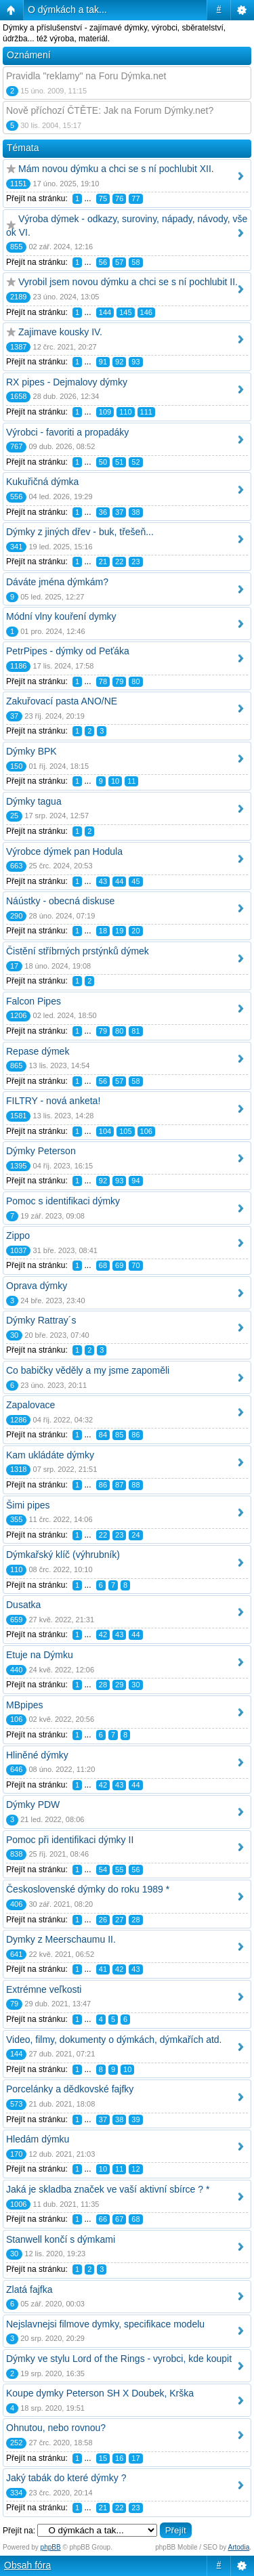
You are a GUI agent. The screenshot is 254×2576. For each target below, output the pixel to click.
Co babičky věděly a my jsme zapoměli (87, 1370)
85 (119, 1435)
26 (103, 1920)
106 (146, 1131)
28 (103, 1685)
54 (103, 1869)
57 (119, 262)
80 (135, 681)
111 (146, 412)
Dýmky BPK (31, 751)
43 (103, 881)
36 (103, 512)
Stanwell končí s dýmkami (60, 2239)
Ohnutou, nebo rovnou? (56, 2427)
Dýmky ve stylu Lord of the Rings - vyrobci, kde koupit (119, 2358)
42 (103, 1634)
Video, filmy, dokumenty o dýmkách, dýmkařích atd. (114, 2039)
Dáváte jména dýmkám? (57, 581)
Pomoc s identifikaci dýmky (63, 1201)
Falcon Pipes (33, 1001)
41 (103, 1969)
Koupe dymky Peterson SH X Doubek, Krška (100, 2393)
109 (105, 412)
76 (119, 198)
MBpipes (24, 1704)
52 (135, 462)
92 (119, 362)
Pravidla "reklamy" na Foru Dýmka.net (86, 75)
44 (119, 881)
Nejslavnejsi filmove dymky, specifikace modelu (105, 2324)
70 (135, 1265)
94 (135, 1181)
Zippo (18, 1235)
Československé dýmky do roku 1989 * (87, 1889)
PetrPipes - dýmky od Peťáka (67, 651)
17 (135, 2458)
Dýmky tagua (34, 801)
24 (135, 1535)
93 (135, 362)
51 (119, 462)
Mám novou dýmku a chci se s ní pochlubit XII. (116, 168)
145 (125, 312)
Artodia (239, 2547)
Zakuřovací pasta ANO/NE (61, 701)
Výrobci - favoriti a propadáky (67, 432)
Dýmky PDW (33, 1804)
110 (125, 412)
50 (103, 462)
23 (135, 561)
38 (135, 512)
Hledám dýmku (37, 2139)
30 (135, 1685)
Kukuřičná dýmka (42, 481)
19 (119, 931)
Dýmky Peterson (41, 1150)
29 (119, 1685)
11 (131, 781)
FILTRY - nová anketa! (53, 1100)
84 (103, 1435)
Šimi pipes (28, 1505)
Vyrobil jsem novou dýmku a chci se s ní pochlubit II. (128, 281)
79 (119, 681)
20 (135, 931)
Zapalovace (30, 1404)
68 (103, 1265)
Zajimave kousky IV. (60, 331)
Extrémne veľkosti (43, 1989)
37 (119, 512)
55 (119, 1869)
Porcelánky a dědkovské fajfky (69, 2089)
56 (103, 262)
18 (103, 931)
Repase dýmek (37, 1051)
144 (105, 312)
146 (146, 312)
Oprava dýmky (36, 1285)
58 (135, 262)
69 (119, 1265)
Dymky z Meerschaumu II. (61, 1939)
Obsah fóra (27, 2565)
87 (119, 1485)
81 (135, 1031)
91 (103, 362)
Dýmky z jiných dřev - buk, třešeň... (80, 531)
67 (119, 2219)
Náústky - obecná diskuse (60, 900)
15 (103, 2458)
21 (103, 561)
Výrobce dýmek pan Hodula (64, 851)
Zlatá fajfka (29, 2289)
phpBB (51, 2547)
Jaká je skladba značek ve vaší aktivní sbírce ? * (107, 2189)
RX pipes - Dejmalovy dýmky (66, 382)
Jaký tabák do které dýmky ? (66, 2477)
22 (119, 561)
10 (115, 781)
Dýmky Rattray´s (41, 1320)
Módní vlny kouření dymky (61, 616)
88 (135, 1485)
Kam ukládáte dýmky (50, 1455)
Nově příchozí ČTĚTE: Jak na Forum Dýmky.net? (109, 110)
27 (119, 1920)
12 (135, 2169)
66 (103, 2219)
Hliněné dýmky (37, 1755)
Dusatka (23, 1604)
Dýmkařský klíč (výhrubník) (63, 1554)
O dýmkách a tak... (67, 9)
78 (103, 681)
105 (125, 1131)
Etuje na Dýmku (39, 1654)
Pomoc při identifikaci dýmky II (69, 1839)
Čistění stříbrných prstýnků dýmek (77, 951)
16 (119, 2458)
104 (105, 1131)
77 (135, 198)
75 (103, 198)
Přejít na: (19, 2530)
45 (135, 881)
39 (135, 2119)
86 (135, 1435)
